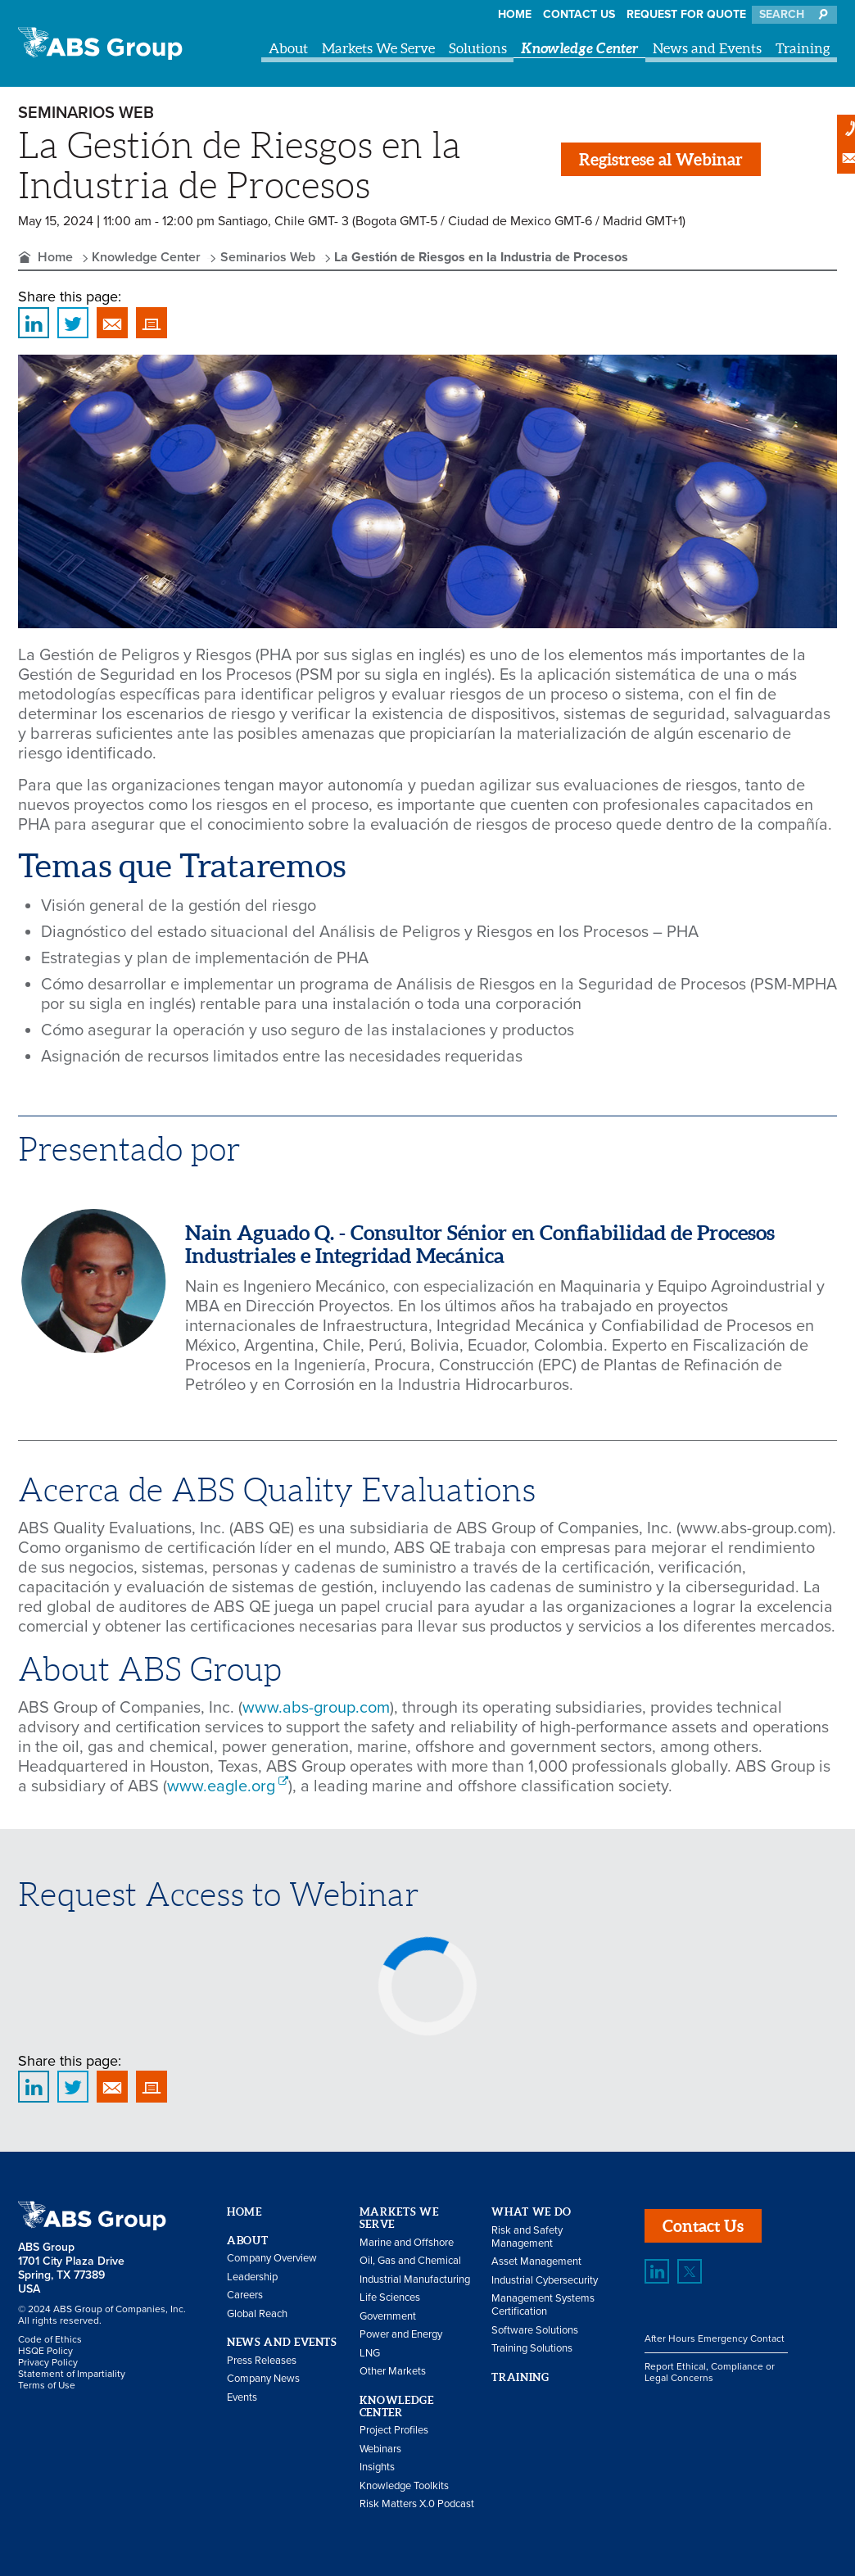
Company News (263, 2378)
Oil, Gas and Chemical (410, 2260)
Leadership (252, 2277)
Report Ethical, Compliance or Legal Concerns (710, 2372)
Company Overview (272, 2258)
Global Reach (257, 2313)
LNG (370, 2353)
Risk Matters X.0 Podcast (417, 2503)
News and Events (707, 48)
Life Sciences (390, 2297)
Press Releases (261, 2360)
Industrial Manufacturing (415, 2279)
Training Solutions (531, 2348)
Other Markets (393, 2371)
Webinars (380, 2449)
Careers (245, 2295)
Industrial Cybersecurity (544, 2280)
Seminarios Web (267, 257)
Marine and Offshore (407, 2242)
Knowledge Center (580, 48)
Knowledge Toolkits (404, 2485)
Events (242, 2397)
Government (388, 2316)
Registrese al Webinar (661, 159)
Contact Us (579, 14)
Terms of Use (46, 2385)
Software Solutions (534, 2330)
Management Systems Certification (543, 2305)
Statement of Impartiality (71, 2373)
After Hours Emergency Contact (715, 2338)
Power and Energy (401, 2334)
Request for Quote (686, 14)
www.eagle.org (221, 1786)
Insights (377, 2467)
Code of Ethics (50, 2339)
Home (515, 14)
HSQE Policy (45, 2350)
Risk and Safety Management (527, 2237)
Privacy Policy (48, 2362)
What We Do (531, 2212)
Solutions (478, 48)
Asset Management (536, 2261)
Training (803, 48)
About (288, 48)
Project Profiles (394, 2430)
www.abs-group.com (316, 1708)
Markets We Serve (378, 48)
